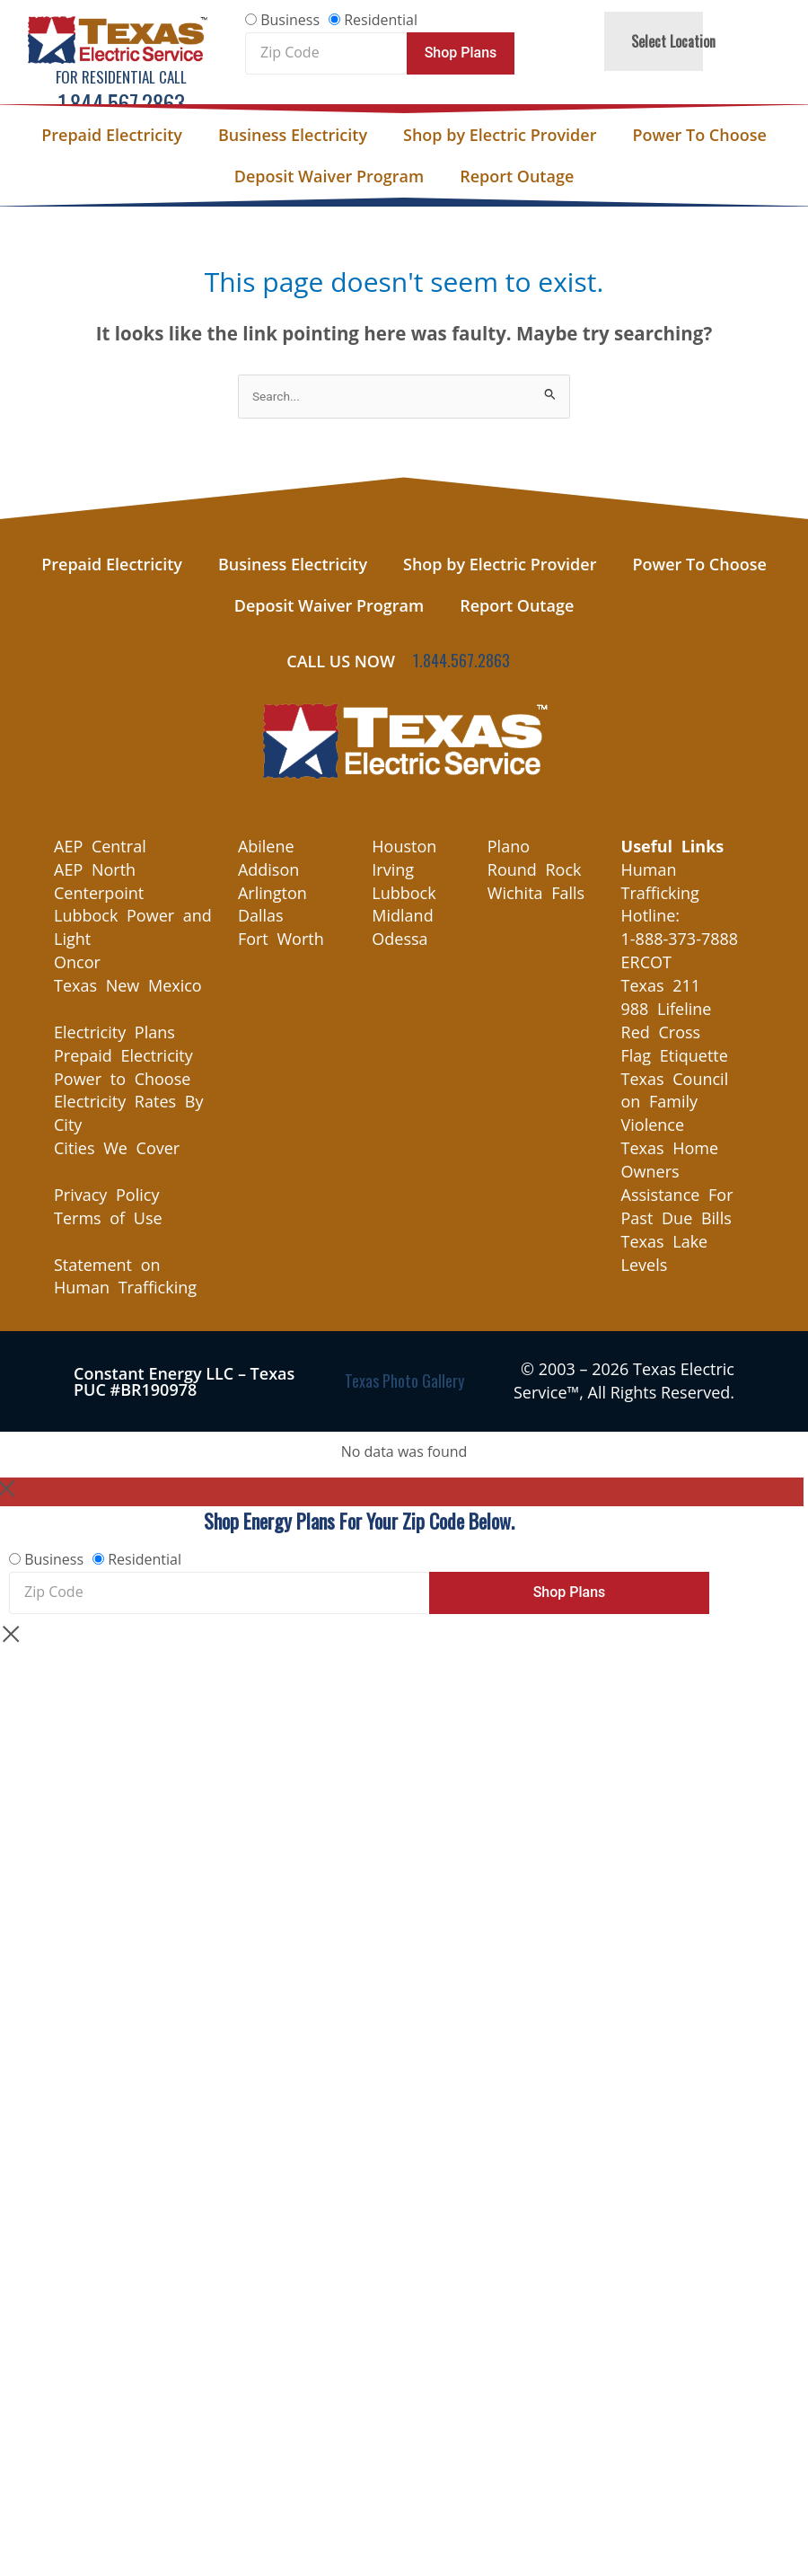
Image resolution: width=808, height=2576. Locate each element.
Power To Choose (699, 135)
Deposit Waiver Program (329, 176)
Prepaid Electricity (111, 135)
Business (290, 20)
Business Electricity (292, 135)
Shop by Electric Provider (499, 135)
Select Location (673, 41)
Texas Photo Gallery (404, 1380)
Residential (380, 20)
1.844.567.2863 (121, 102)
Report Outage (517, 176)
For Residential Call (121, 77)
